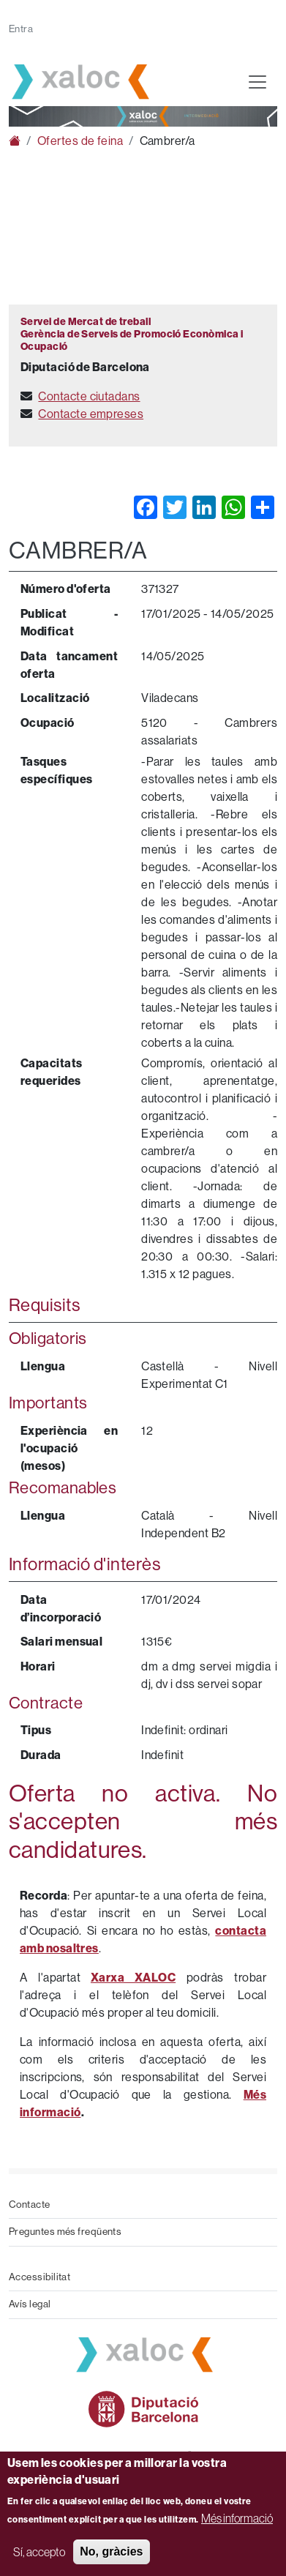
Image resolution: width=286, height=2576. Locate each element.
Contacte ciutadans (89, 396)
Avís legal (30, 2304)
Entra (21, 28)
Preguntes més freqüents (65, 2231)
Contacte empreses (90, 414)
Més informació (237, 2518)
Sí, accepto (39, 2552)
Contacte (29, 2204)
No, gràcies (111, 2551)
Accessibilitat (39, 2276)
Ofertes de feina (80, 141)
